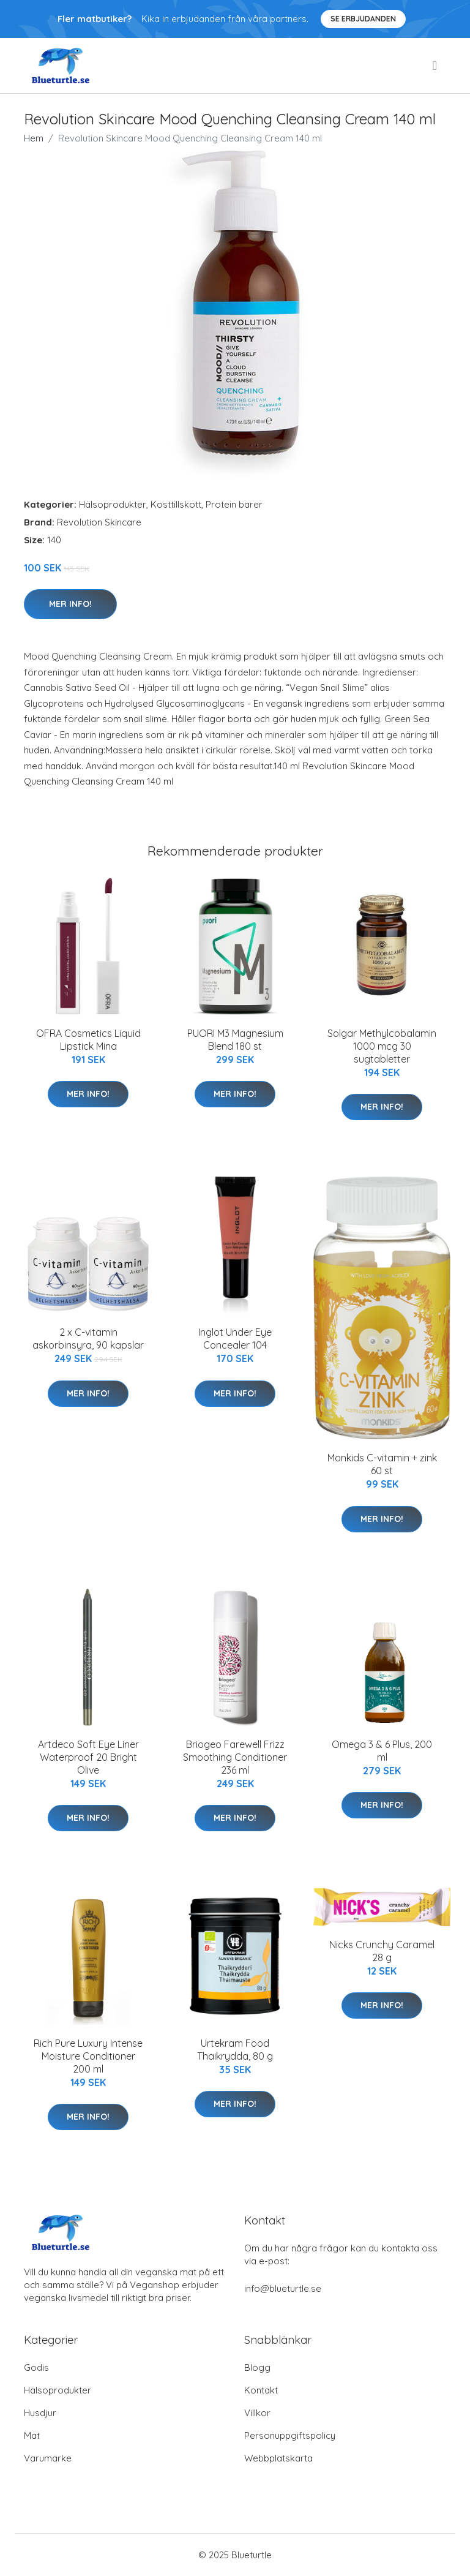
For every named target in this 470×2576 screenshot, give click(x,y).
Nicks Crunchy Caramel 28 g (382, 1951)
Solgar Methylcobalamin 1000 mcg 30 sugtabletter (381, 1046)
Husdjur (40, 2413)
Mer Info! (70, 603)
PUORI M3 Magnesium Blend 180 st (235, 1039)
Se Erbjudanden (363, 18)
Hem (33, 138)
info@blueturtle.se (282, 2288)
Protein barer (234, 504)
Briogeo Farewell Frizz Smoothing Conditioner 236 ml (235, 1757)
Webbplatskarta (278, 2458)
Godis (36, 2367)
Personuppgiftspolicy (289, 2435)
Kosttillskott (176, 504)
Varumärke (48, 2458)
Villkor (257, 2413)
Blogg (257, 2367)
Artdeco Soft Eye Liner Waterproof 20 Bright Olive (88, 1757)
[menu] (435, 65)
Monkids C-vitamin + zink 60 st (382, 1464)
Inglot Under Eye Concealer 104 (235, 1338)
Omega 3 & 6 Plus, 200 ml (382, 1750)
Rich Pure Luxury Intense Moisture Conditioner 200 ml (88, 2056)
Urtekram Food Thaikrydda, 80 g (235, 2049)
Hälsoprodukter (112, 504)
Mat (32, 2435)
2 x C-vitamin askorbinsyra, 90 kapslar (88, 1338)
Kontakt (261, 2390)
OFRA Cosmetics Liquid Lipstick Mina (88, 1039)
